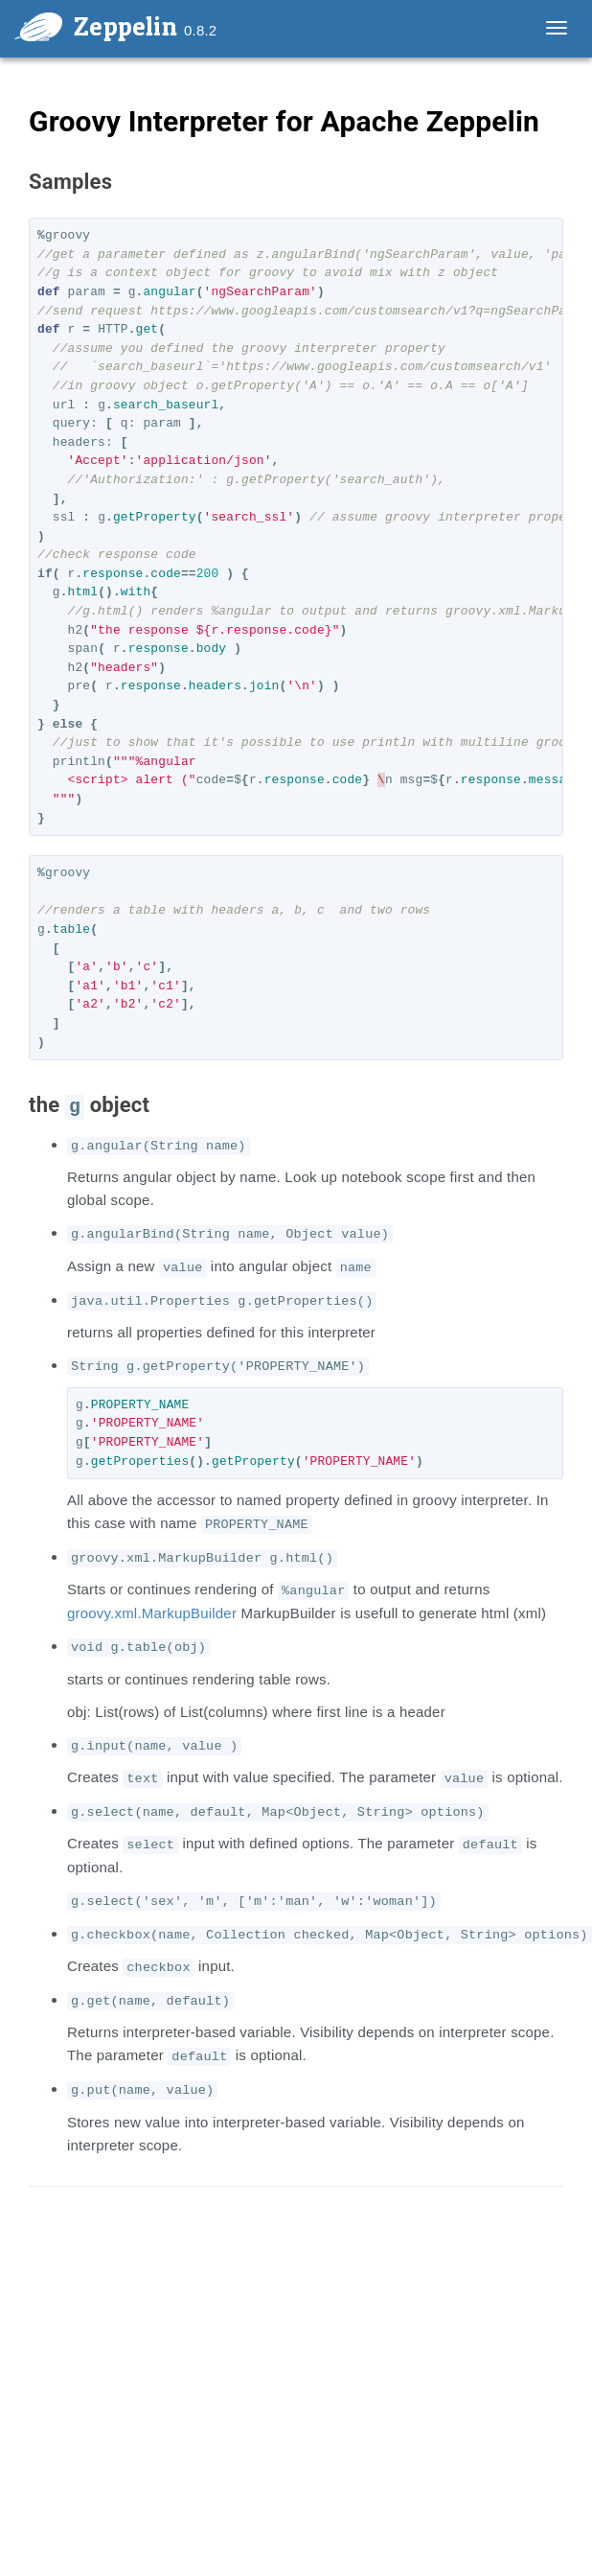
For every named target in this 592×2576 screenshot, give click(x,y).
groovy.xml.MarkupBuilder (152, 1613)
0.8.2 (200, 30)
